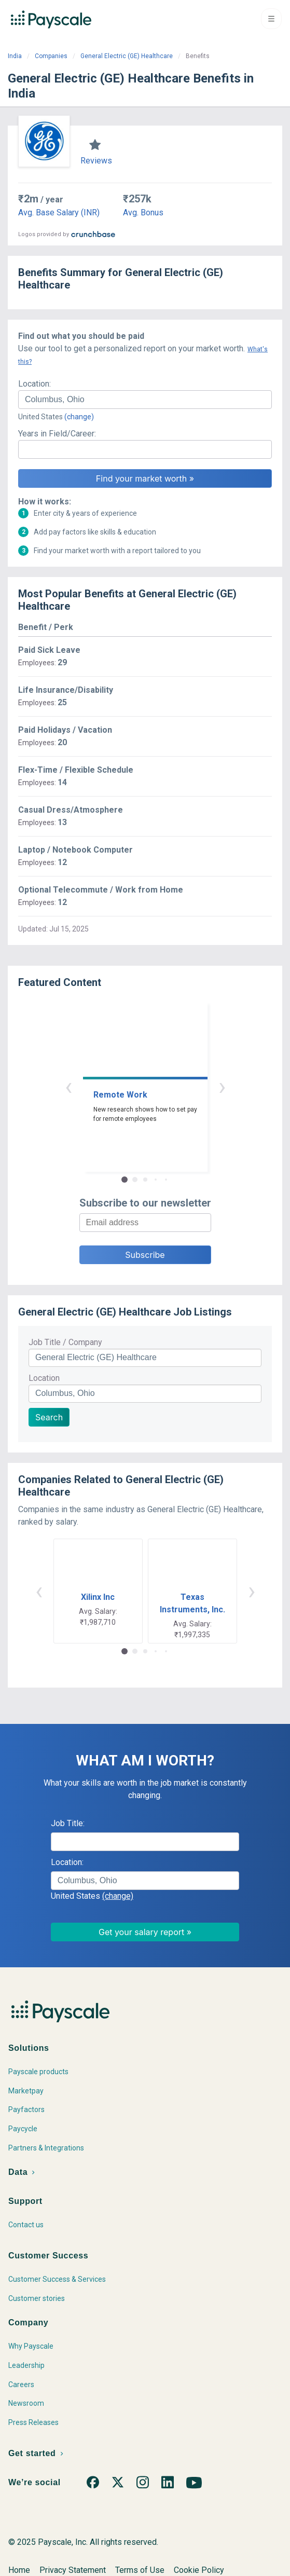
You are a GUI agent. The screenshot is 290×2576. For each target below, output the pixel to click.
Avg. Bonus (143, 212)
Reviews (96, 161)
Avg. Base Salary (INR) (59, 212)
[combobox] (145, 399)
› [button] (222, 1086)
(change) (79, 417)
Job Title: (68, 1823)
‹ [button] (68, 1086)
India (15, 56)
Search (49, 1417)
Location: (34, 384)
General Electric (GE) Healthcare (126, 56)
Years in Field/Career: (57, 434)
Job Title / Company (65, 1342)
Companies (51, 56)
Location (44, 1378)
